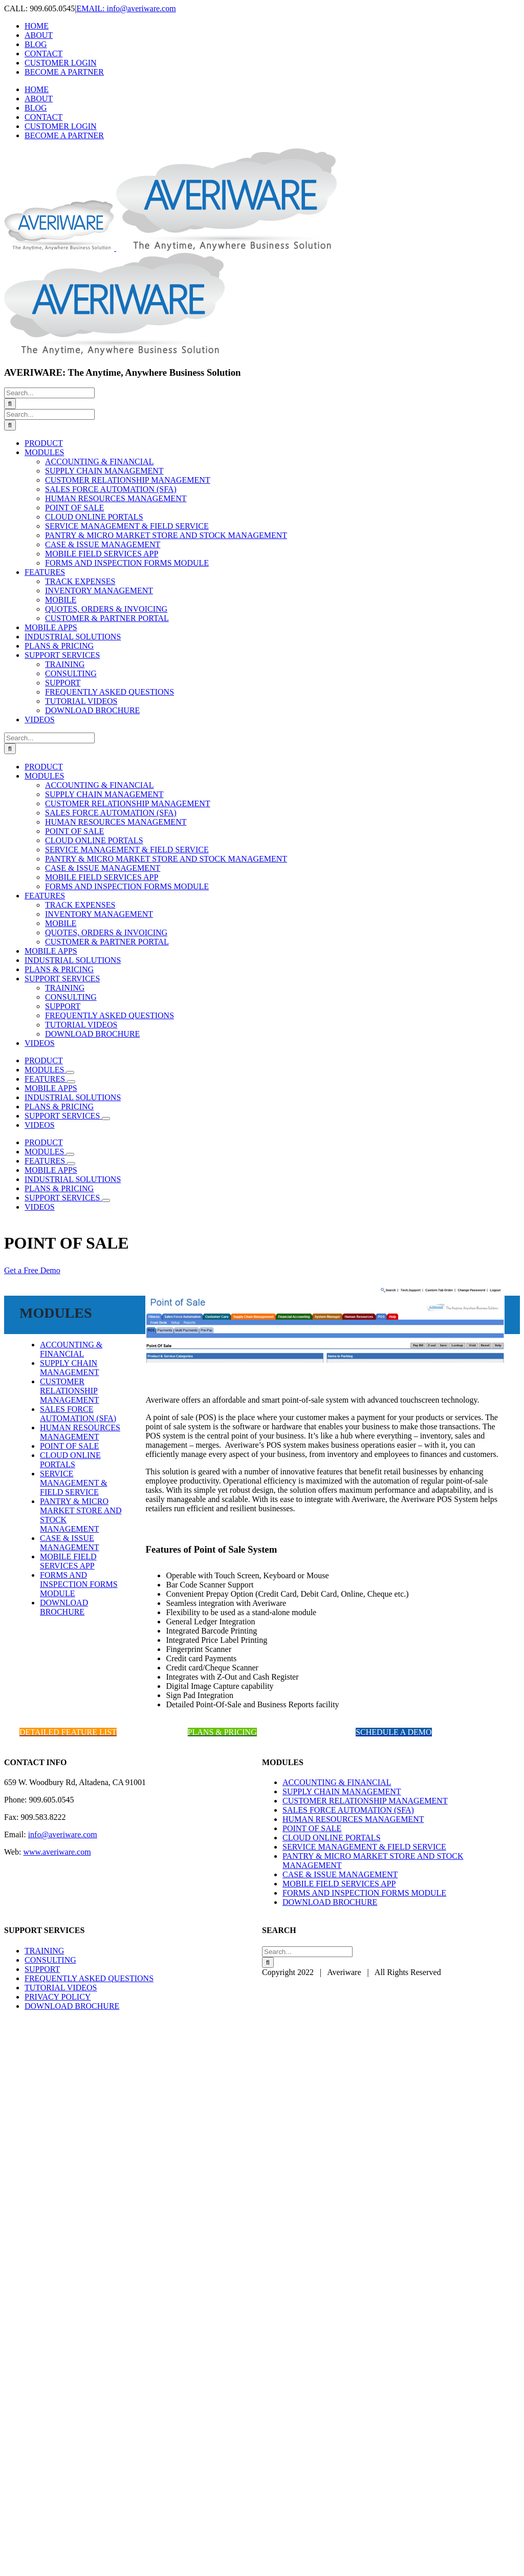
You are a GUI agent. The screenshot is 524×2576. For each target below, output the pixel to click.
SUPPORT (42, 1969)
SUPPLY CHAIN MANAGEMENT (69, 1368)
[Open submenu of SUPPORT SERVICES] (106, 1118)
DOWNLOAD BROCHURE (64, 1607)
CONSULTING (50, 1960)
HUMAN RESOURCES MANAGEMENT (80, 1432)
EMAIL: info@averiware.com (126, 8)
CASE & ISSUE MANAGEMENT (69, 1543)
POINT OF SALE (69, 1446)
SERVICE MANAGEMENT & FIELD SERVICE (73, 1482)
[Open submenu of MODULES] (70, 1072)
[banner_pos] (325, 1360)
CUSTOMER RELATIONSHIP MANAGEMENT (69, 1390)
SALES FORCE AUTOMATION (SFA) (78, 1414)
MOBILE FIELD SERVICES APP (68, 1561)
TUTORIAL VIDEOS (61, 1987)
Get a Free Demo (32, 1270)
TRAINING (44, 1950)
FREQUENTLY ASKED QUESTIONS (89, 1978)
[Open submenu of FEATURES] (71, 1081)
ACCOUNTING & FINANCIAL (71, 1349)
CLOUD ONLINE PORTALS (70, 1460)
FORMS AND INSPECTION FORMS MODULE (79, 1584)
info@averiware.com (62, 1834)
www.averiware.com (57, 1852)
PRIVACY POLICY (58, 1996)
